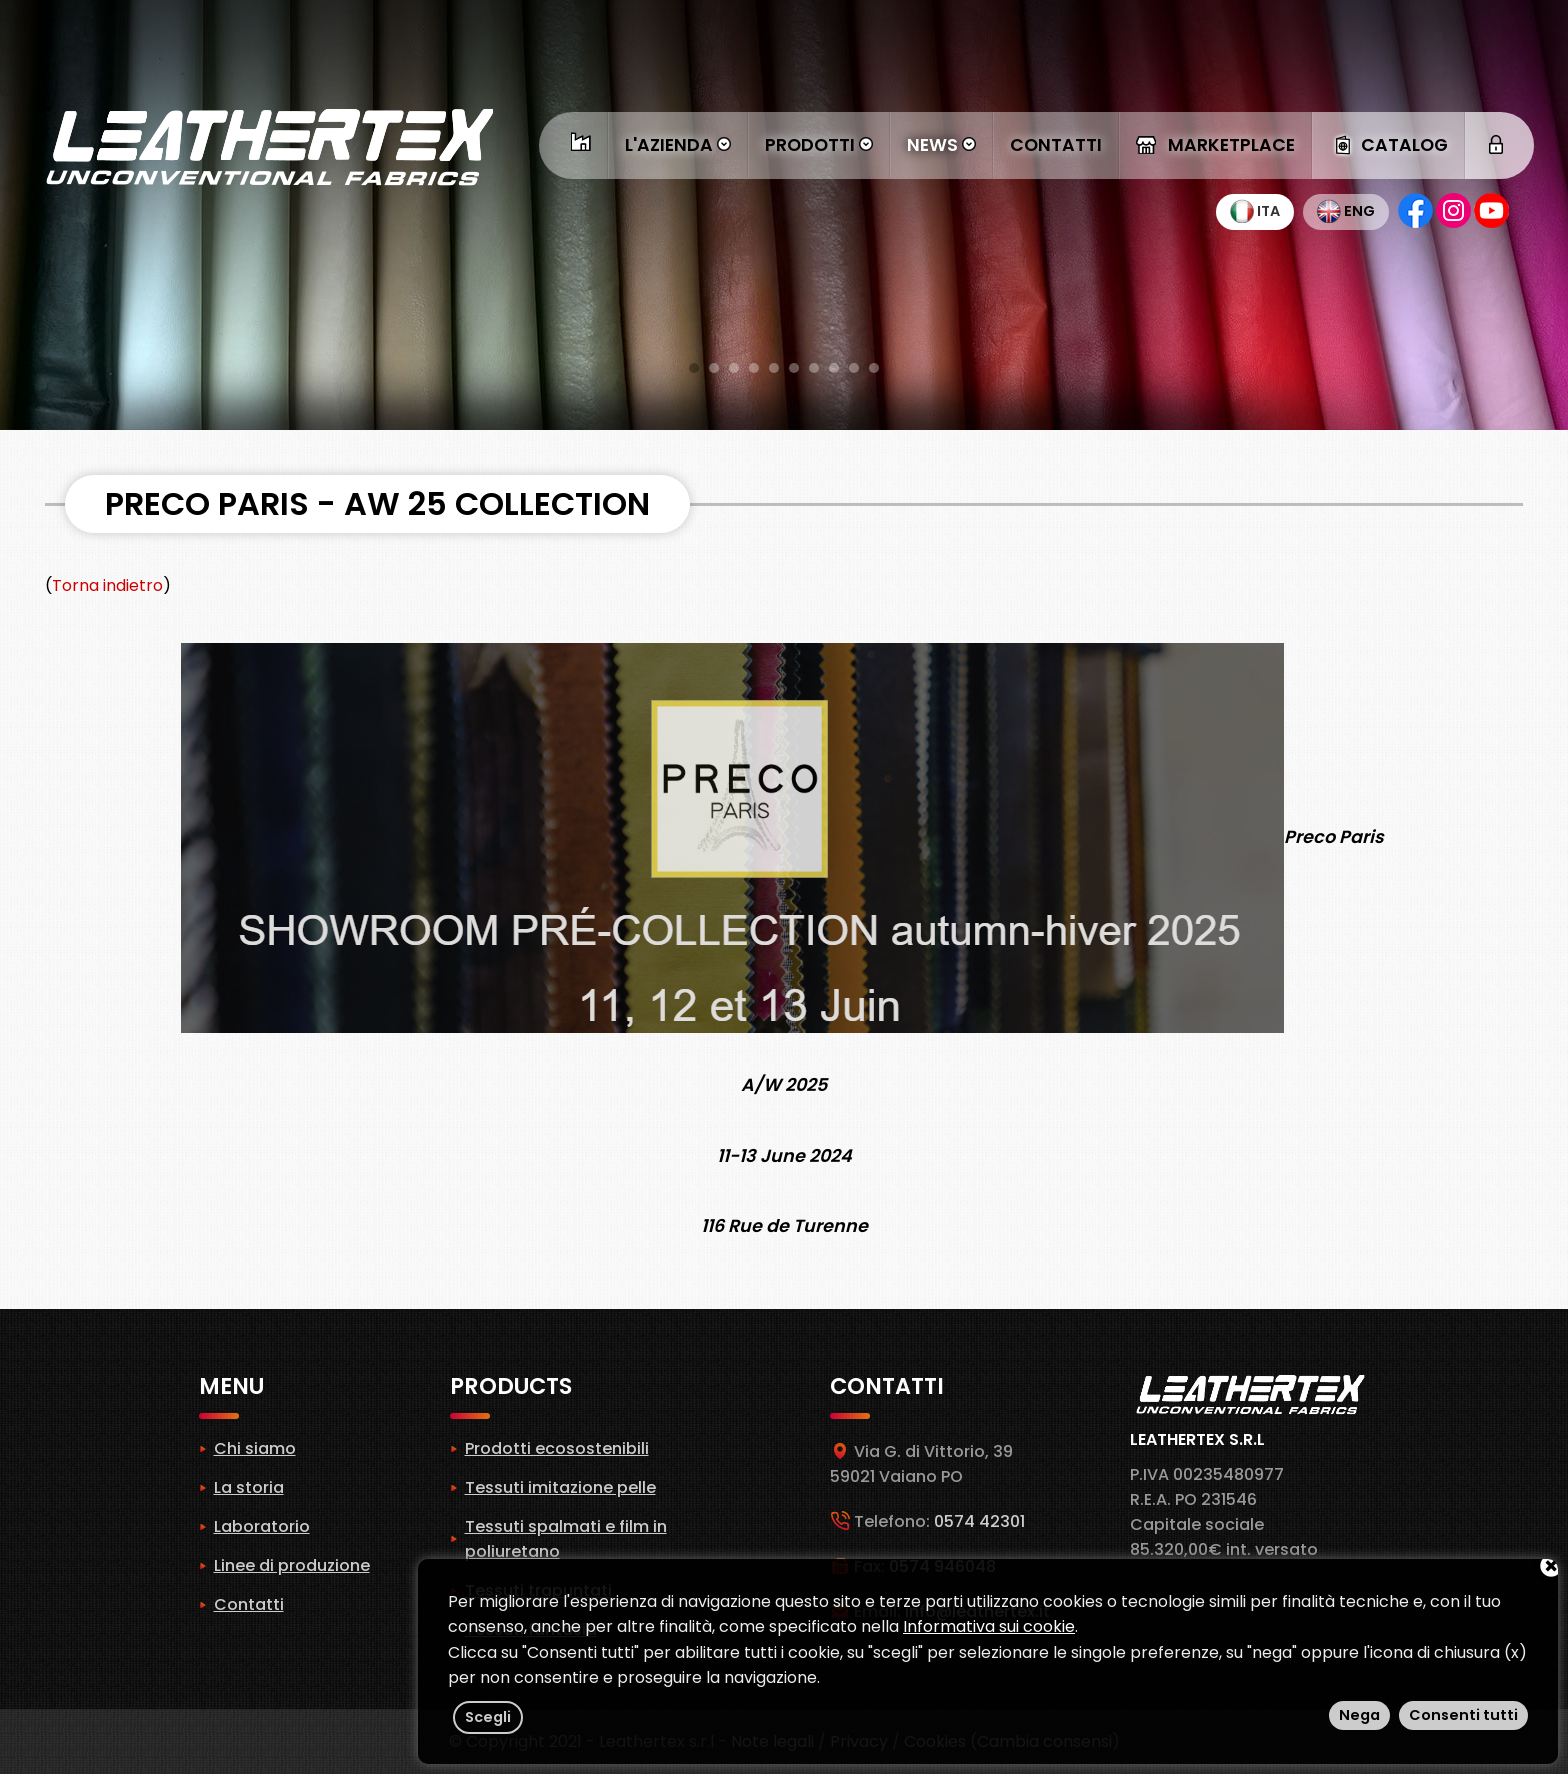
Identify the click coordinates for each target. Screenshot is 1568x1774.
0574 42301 (979, 1521)
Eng (1346, 211)
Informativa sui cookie (989, 1626)
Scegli (488, 1717)
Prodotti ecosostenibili (557, 1448)
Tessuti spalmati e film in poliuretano (566, 1539)
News (941, 145)
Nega (1359, 1715)
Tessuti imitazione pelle (560, 1487)
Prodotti (819, 145)
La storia (249, 1487)
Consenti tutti (1463, 1715)
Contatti (1056, 145)
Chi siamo (255, 1448)
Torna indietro (107, 585)
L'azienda (678, 145)
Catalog (1388, 145)
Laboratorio (262, 1526)
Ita (1255, 211)
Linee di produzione (292, 1565)
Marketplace (1215, 145)
